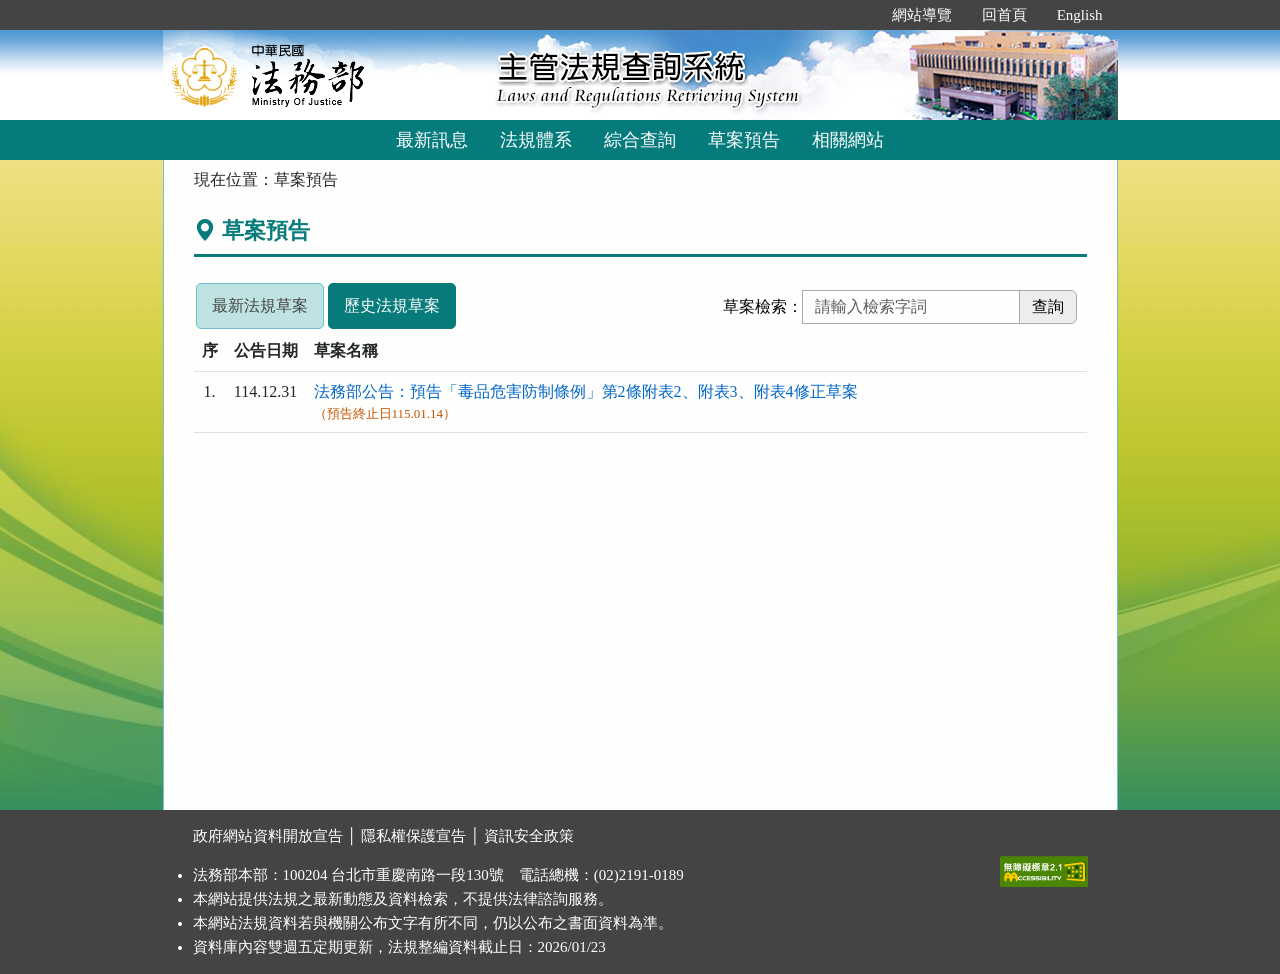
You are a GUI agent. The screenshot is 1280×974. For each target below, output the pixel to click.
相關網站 (848, 140)
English (1080, 15)
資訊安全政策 (529, 836)
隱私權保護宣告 (413, 836)
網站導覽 (922, 15)
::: (855, 15)
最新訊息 (432, 140)
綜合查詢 (640, 140)
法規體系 (536, 140)
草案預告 (744, 140)
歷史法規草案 (392, 305)
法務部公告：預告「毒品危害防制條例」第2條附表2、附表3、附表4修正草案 (586, 391)
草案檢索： (763, 306)
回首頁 (1004, 15)
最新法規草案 (260, 305)
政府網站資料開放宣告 (268, 836)
